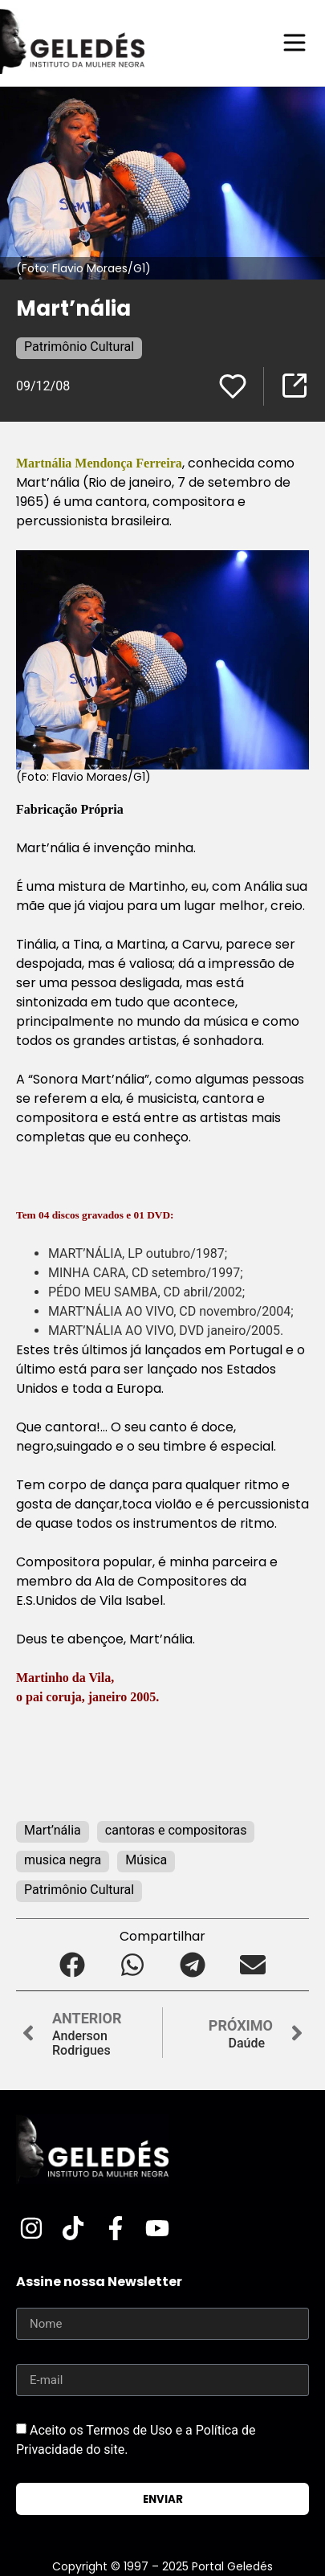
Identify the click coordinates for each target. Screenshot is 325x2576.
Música (146, 1860)
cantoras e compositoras (176, 1830)
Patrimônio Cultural (79, 346)
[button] (73, 1964)
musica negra (62, 1860)
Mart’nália (52, 1830)
